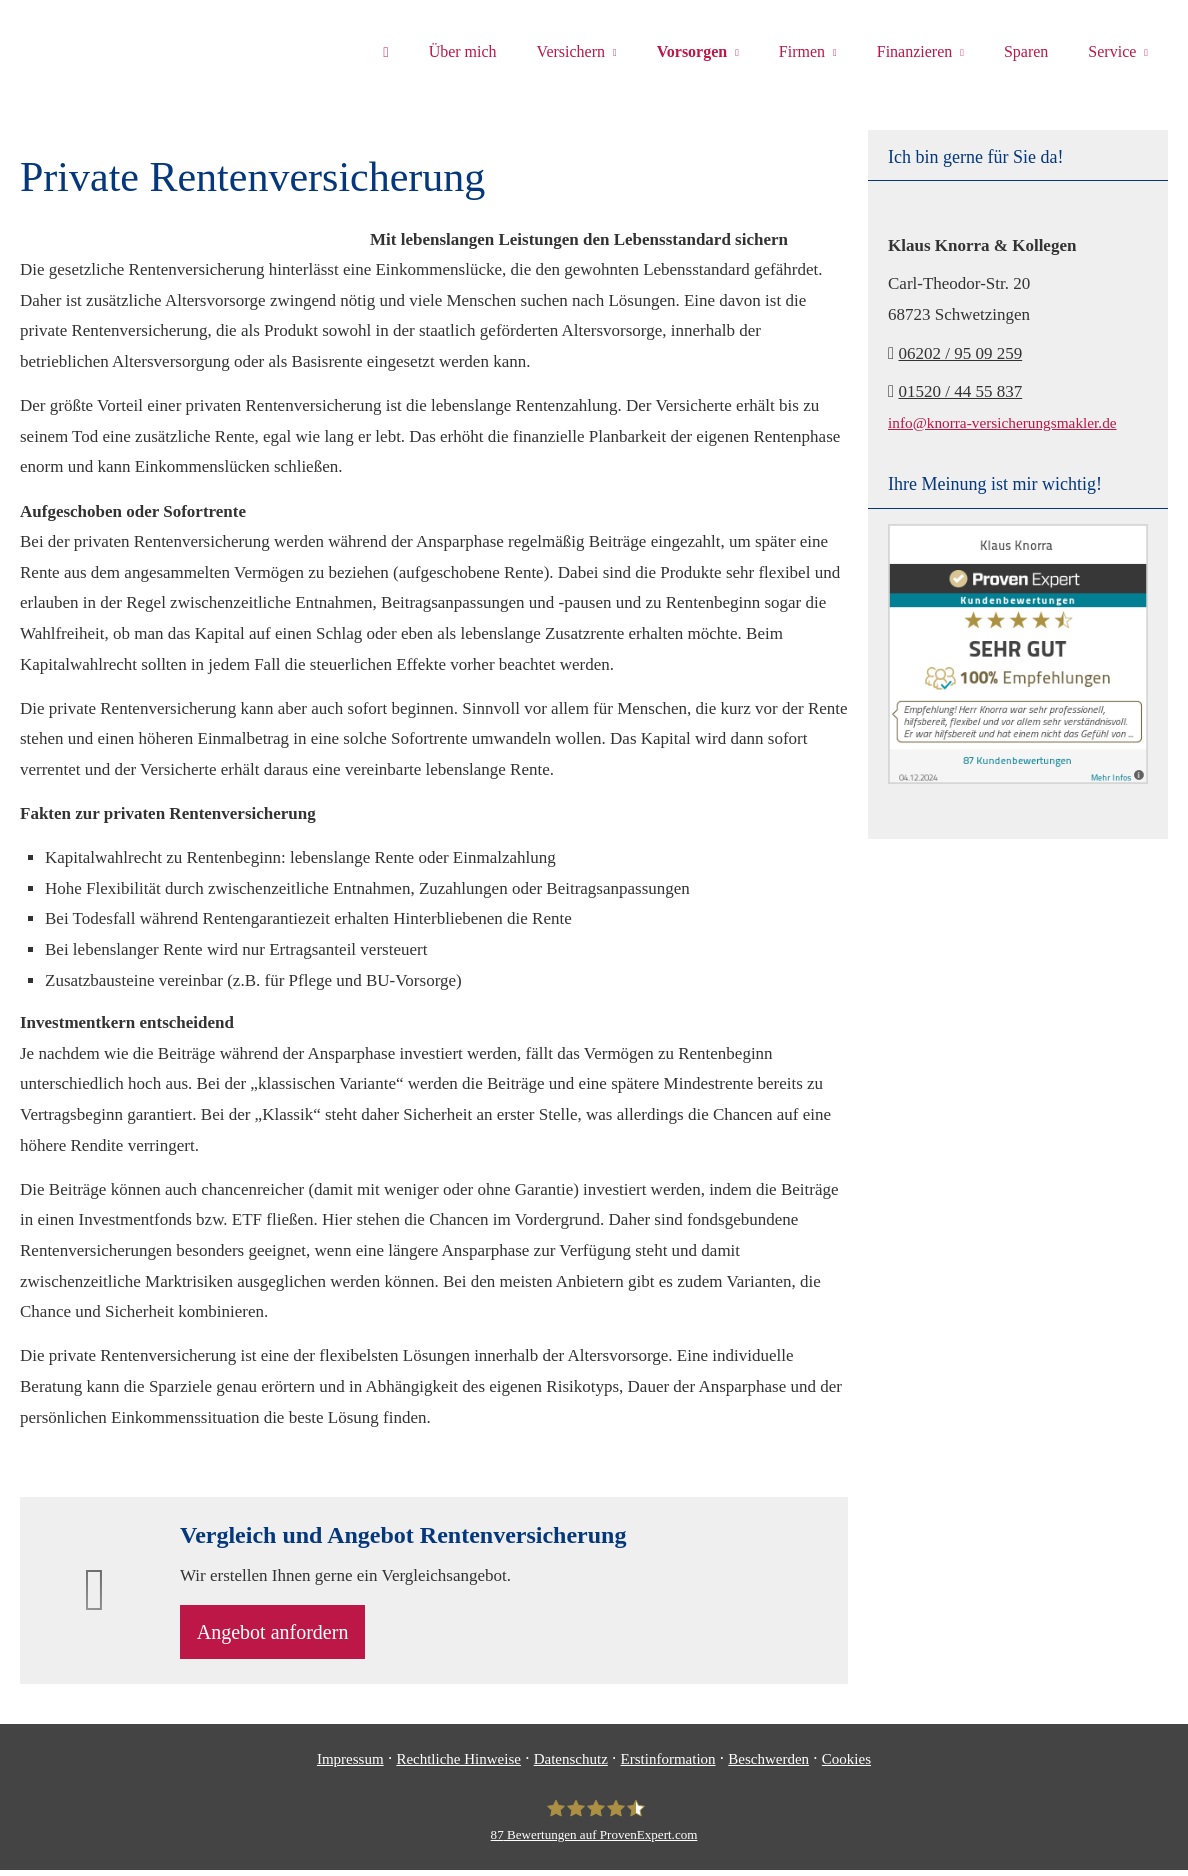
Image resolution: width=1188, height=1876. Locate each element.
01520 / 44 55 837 (960, 391)
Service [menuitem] (1112, 51)
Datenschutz (571, 1765)
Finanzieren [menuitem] (915, 51)
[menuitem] (385, 51)
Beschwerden (768, 1765)
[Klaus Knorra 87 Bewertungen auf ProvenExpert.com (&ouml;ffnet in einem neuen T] (594, 1827)
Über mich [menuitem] (463, 51)
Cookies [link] (846, 1765)
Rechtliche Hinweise (458, 1765)
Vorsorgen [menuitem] (692, 51)
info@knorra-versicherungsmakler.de (1002, 422)
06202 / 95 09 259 (960, 353)
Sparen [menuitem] (1026, 51)
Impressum (350, 1765)
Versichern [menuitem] (571, 51)
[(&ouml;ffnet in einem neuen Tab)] (1018, 778)
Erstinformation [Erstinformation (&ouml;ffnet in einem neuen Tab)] (668, 1765)
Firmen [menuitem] (802, 51)
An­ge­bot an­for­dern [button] (281, 1635)
